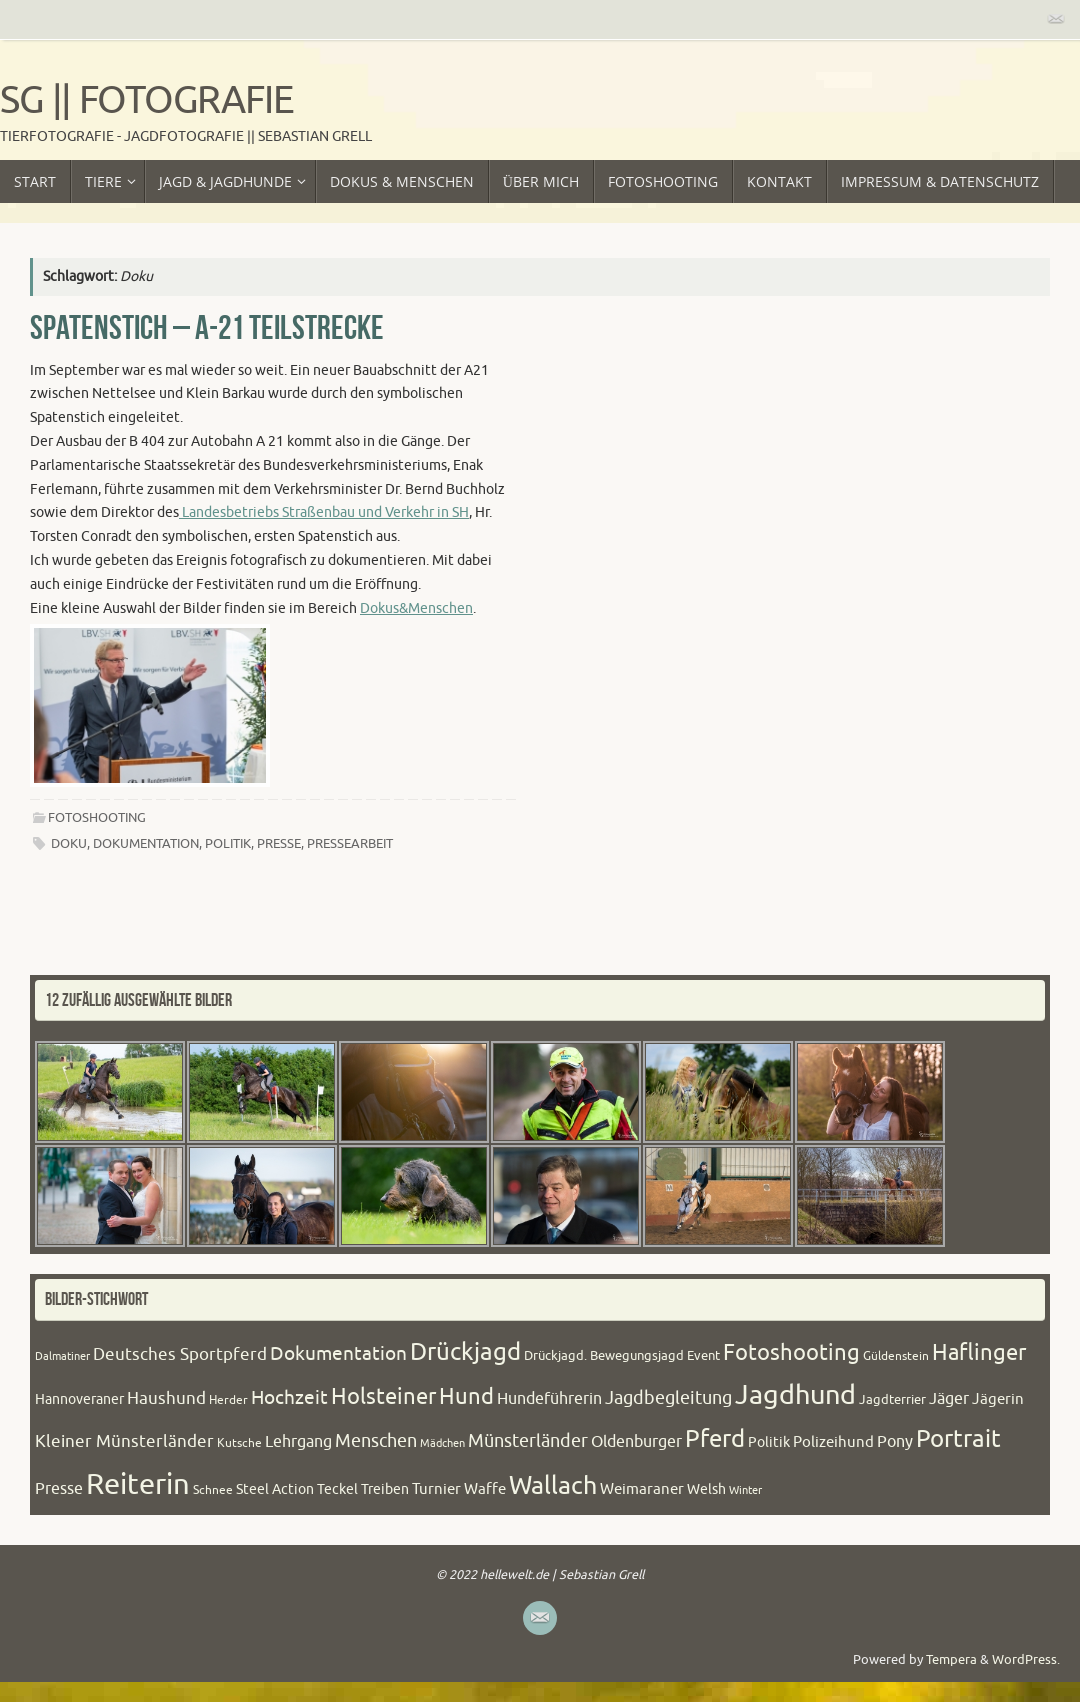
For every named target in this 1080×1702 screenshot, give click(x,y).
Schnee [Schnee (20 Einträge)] (213, 1490)
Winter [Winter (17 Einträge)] (745, 1490)
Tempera (951, 1660)
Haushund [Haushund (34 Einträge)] (166, 1398)
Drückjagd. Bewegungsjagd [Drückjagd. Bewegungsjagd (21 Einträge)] (604, 1356)
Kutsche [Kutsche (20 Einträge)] (239, 1443)
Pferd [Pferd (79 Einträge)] (715, 1439)
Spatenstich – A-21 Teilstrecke (207, 327)
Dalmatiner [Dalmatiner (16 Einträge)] (62, 1356)
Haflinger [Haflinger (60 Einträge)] (979, 1353)
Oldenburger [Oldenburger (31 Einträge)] (636, 1442)
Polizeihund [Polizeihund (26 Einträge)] (833, 1442)
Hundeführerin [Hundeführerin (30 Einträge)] (549, 1399)
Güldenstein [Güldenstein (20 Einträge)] (896, 1356)
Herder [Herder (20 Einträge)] (228, 1400)
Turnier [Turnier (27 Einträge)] (436, 1489)
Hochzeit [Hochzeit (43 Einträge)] (289, 1398)
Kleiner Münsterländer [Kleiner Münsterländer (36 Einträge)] (124, 1441)
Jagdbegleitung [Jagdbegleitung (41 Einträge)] (668, 1398)
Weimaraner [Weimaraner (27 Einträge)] (642, 1489)
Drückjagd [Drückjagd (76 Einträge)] (465, 1352)
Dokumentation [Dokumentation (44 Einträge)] (338, 1354)
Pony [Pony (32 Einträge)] (895, 1441)
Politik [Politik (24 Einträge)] (769, 1442)
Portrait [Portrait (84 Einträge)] (958, 1439)
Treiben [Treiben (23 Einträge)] (385, 1489)
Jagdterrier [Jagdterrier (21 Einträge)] (892, 1400)
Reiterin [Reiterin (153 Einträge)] (138, 1484)
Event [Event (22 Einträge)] (703, 1355)
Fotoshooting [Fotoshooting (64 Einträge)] (791, 1353)
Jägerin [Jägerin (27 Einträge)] (998, 1399)
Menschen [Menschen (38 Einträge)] (376, 1441)
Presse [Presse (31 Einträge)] (59, 1489)
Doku (69, 844)
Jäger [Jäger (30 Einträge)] (949, 1399)
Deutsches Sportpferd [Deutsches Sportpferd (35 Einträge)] (180, 1354)
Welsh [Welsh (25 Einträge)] (706, 1489)
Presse (279, 844)
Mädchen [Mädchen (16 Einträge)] (442, 1443)
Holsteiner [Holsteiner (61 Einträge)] (383, 1397)
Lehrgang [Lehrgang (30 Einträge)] (298, 1442)
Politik (228, 844)
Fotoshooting (97, 818)
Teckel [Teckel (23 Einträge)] (337, 1489)
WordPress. (1026, 1660)
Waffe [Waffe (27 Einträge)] (485, 1489)
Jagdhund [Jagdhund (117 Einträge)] (795, 1395)
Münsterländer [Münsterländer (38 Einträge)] (528, 1441)
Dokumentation (146, 844)
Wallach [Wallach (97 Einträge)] (553, 1486)
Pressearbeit (350, 844)
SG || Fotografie (147, 101)
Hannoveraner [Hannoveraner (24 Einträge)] (79, 1399)
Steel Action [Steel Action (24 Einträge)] (275, 1489)
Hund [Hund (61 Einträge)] (466, 1397)
